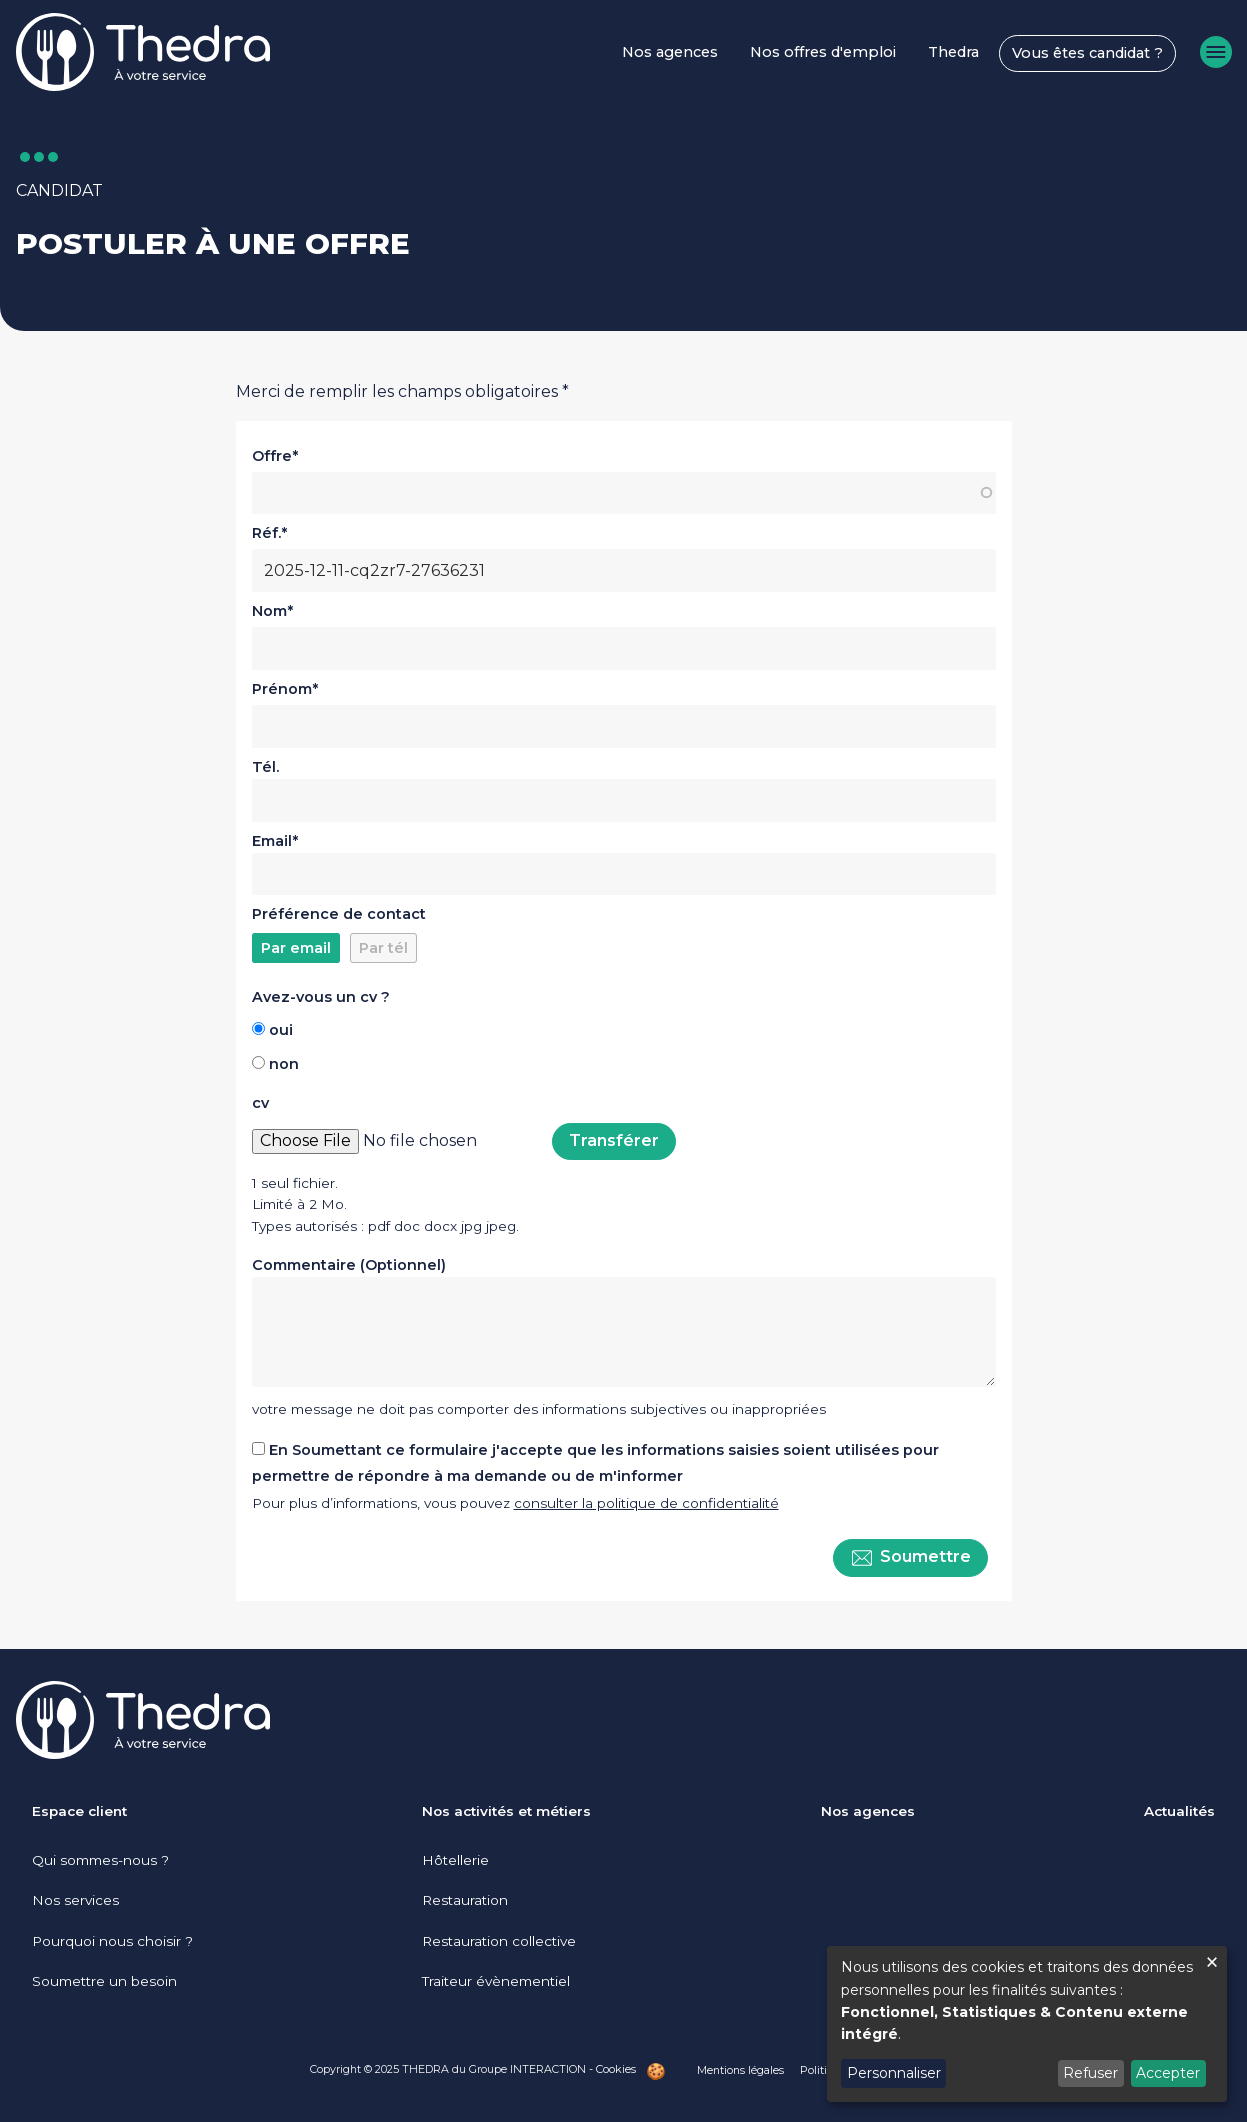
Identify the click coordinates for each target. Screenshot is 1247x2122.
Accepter (1168, 2073)
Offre (272, 456)
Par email (296, 948)
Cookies (616, 2069)
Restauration (465, 1900)
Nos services (75, 1900)
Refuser (1090, 2073)
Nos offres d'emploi (823, 52)
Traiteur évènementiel (496, 1981)
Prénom (282, 689)
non (284, 1064)
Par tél (383, 948)
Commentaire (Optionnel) (349, 1265)
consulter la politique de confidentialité (646, 1503)
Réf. (266, 533)
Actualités (1179, 1811)
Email (272, 841)
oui (281, 1030)
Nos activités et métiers (506, 1811)
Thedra (953, 52)
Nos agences (670, 52)
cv (260, 1103)
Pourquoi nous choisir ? (112, 1941)
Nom (269, 611)
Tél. (265, 767)
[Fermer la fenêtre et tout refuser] (1212, 1958)
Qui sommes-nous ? (100, 1860)
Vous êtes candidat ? (1087, 53)
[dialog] (1027, 2024)
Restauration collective (499, 1941)
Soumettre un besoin (104, 1981)
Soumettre (910, 1557)
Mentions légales (740, 2070)
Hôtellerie (455, 1860)
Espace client (79, 1811)
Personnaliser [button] (894, 2073)
